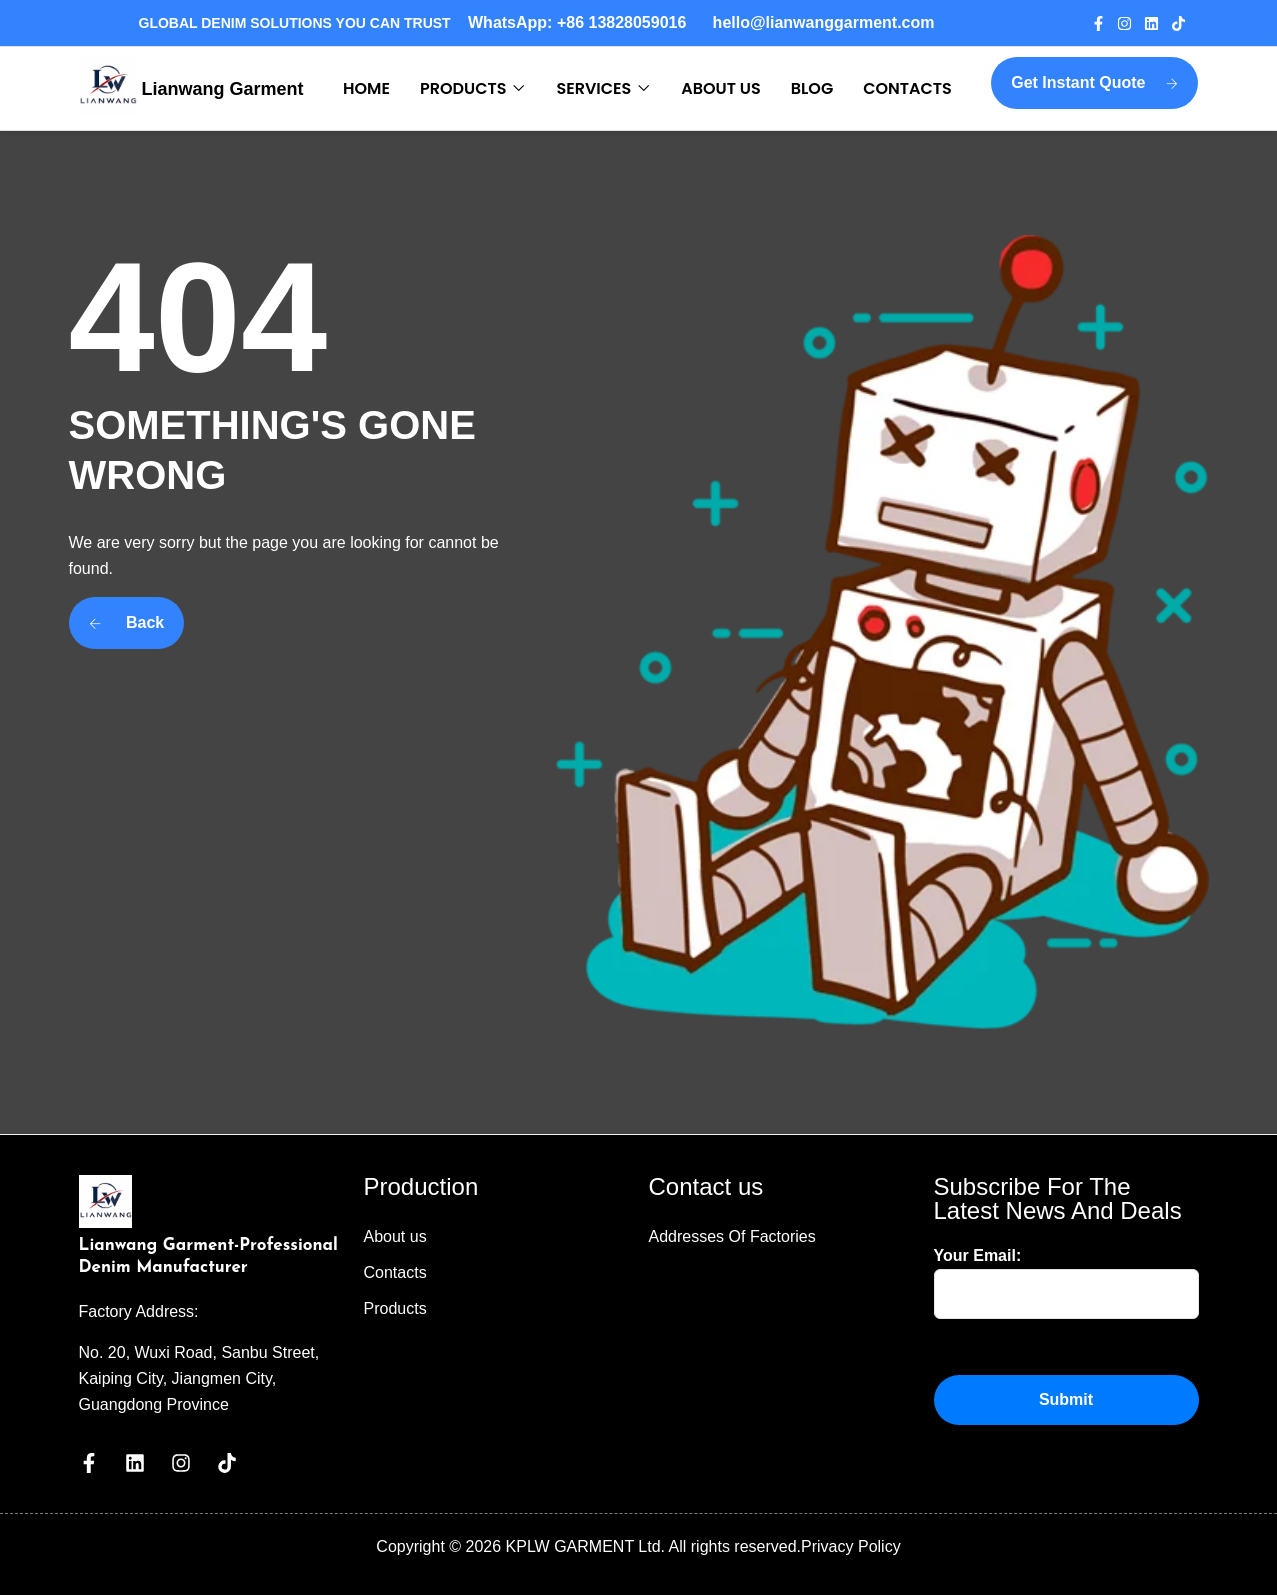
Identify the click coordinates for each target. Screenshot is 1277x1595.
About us (395, 1236)
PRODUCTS (463, 88)
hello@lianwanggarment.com (824, 22)
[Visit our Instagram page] (1130, 23)
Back (127, 622)
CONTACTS (907, 88)
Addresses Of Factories (732, 1236)
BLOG (812, 88)
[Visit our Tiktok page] (1184, 23)
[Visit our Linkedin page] (1157, 23)
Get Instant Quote (1094, 82)
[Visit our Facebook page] (1104, 23)
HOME (366, 88)
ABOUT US (720, 88)
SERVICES (593, 88)
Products (395, 1308)
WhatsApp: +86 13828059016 (581, 22)
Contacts (395, 1272)
